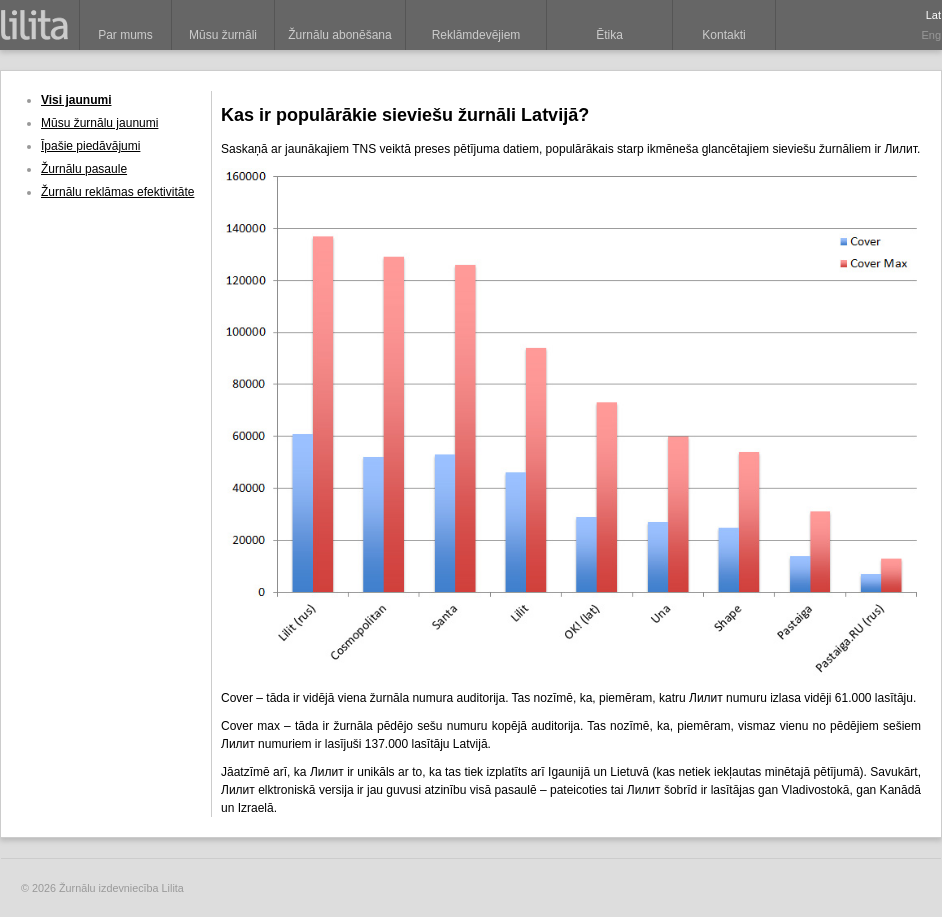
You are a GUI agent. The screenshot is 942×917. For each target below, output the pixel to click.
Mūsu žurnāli (223, 35)
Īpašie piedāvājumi (90, 146)
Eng (931, 35)
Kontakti (723, 35)
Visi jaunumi (76, 100)
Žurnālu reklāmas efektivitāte (117, 192)
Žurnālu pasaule (84, 169)
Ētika (609, 35)
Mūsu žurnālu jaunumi (99, 123)
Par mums (125, 35)
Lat (933, 15)
